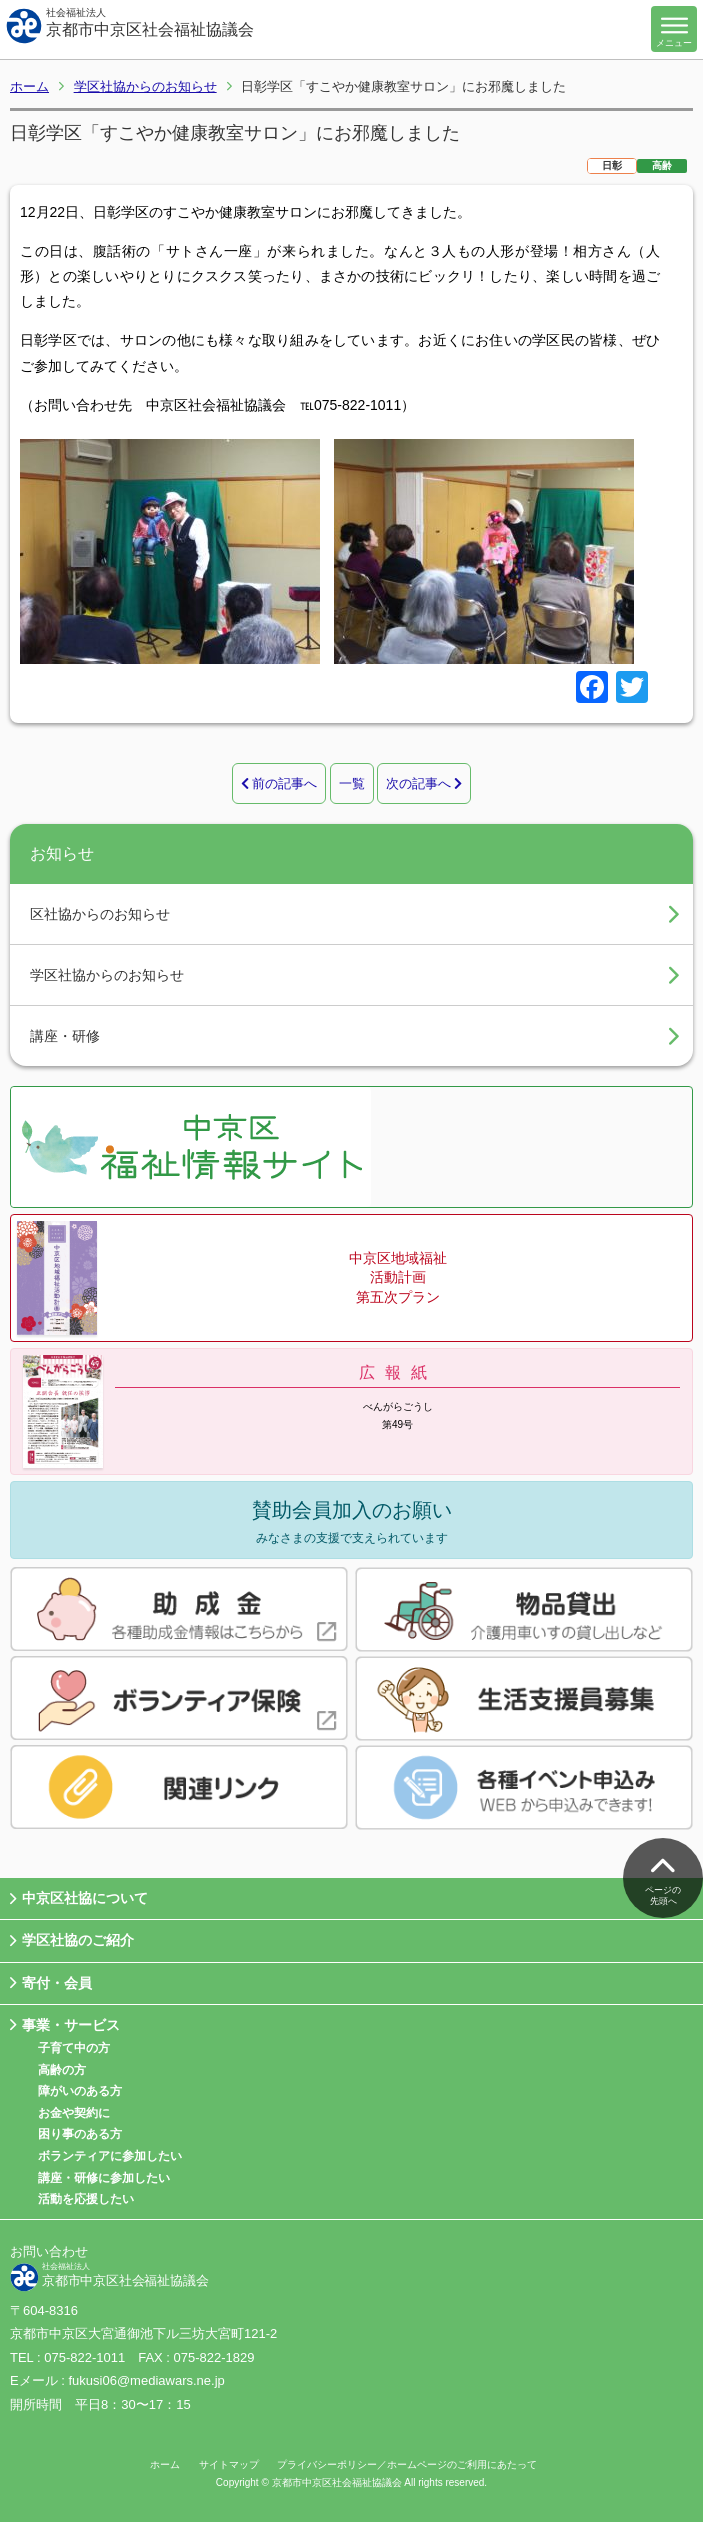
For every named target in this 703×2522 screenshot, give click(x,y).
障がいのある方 (80, 2091)
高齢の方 (62, 2070)
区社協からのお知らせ (100, 914)
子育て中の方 (74, 2048)
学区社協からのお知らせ (145, 86)
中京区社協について (79, 1899)
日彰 (612, 165)
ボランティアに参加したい (110, 2156)
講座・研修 (65, 1036)
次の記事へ (424, 783)
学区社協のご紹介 (72, 1941)
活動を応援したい (86, 2199)
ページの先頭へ (663, 1876)
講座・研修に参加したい (104, 2178)
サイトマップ (229, 2464)
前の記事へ (279, 783)
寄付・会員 (51, 1983)
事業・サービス (65, 2025)
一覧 (352, 783)
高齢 (662, 165)
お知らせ (62, 853)
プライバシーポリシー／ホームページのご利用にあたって (407, 2464)
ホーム (29, 86)
